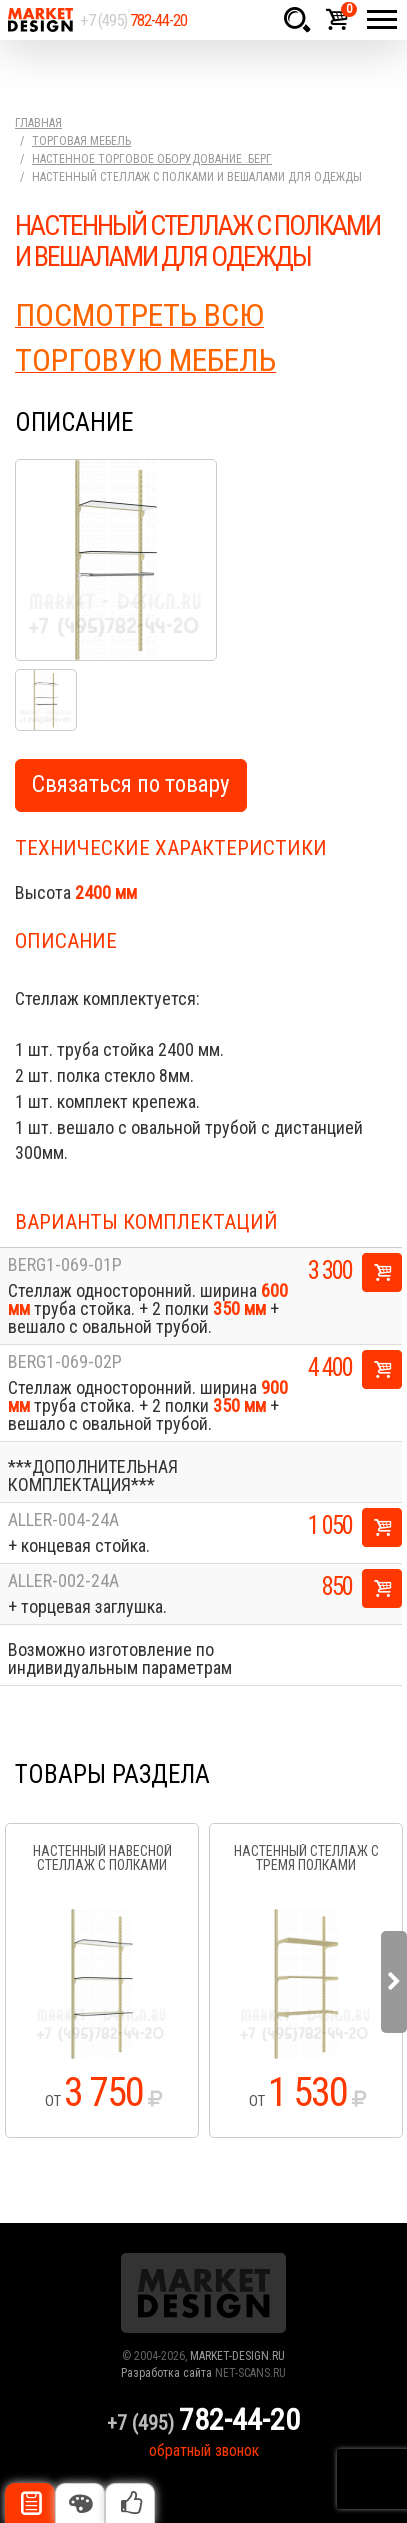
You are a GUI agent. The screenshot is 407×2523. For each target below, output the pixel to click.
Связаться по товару (131, 784)
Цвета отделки (80, 2503)
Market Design (40, 20)
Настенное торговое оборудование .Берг (152, 159)
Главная (38, 123)
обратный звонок (204, 2450)
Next (394, 1982)
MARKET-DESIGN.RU (237, 2356)
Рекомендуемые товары (130, 2503)
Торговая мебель (81, 141)
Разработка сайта (166, 2373)
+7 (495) (133, 20)
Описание (30, 2503)
